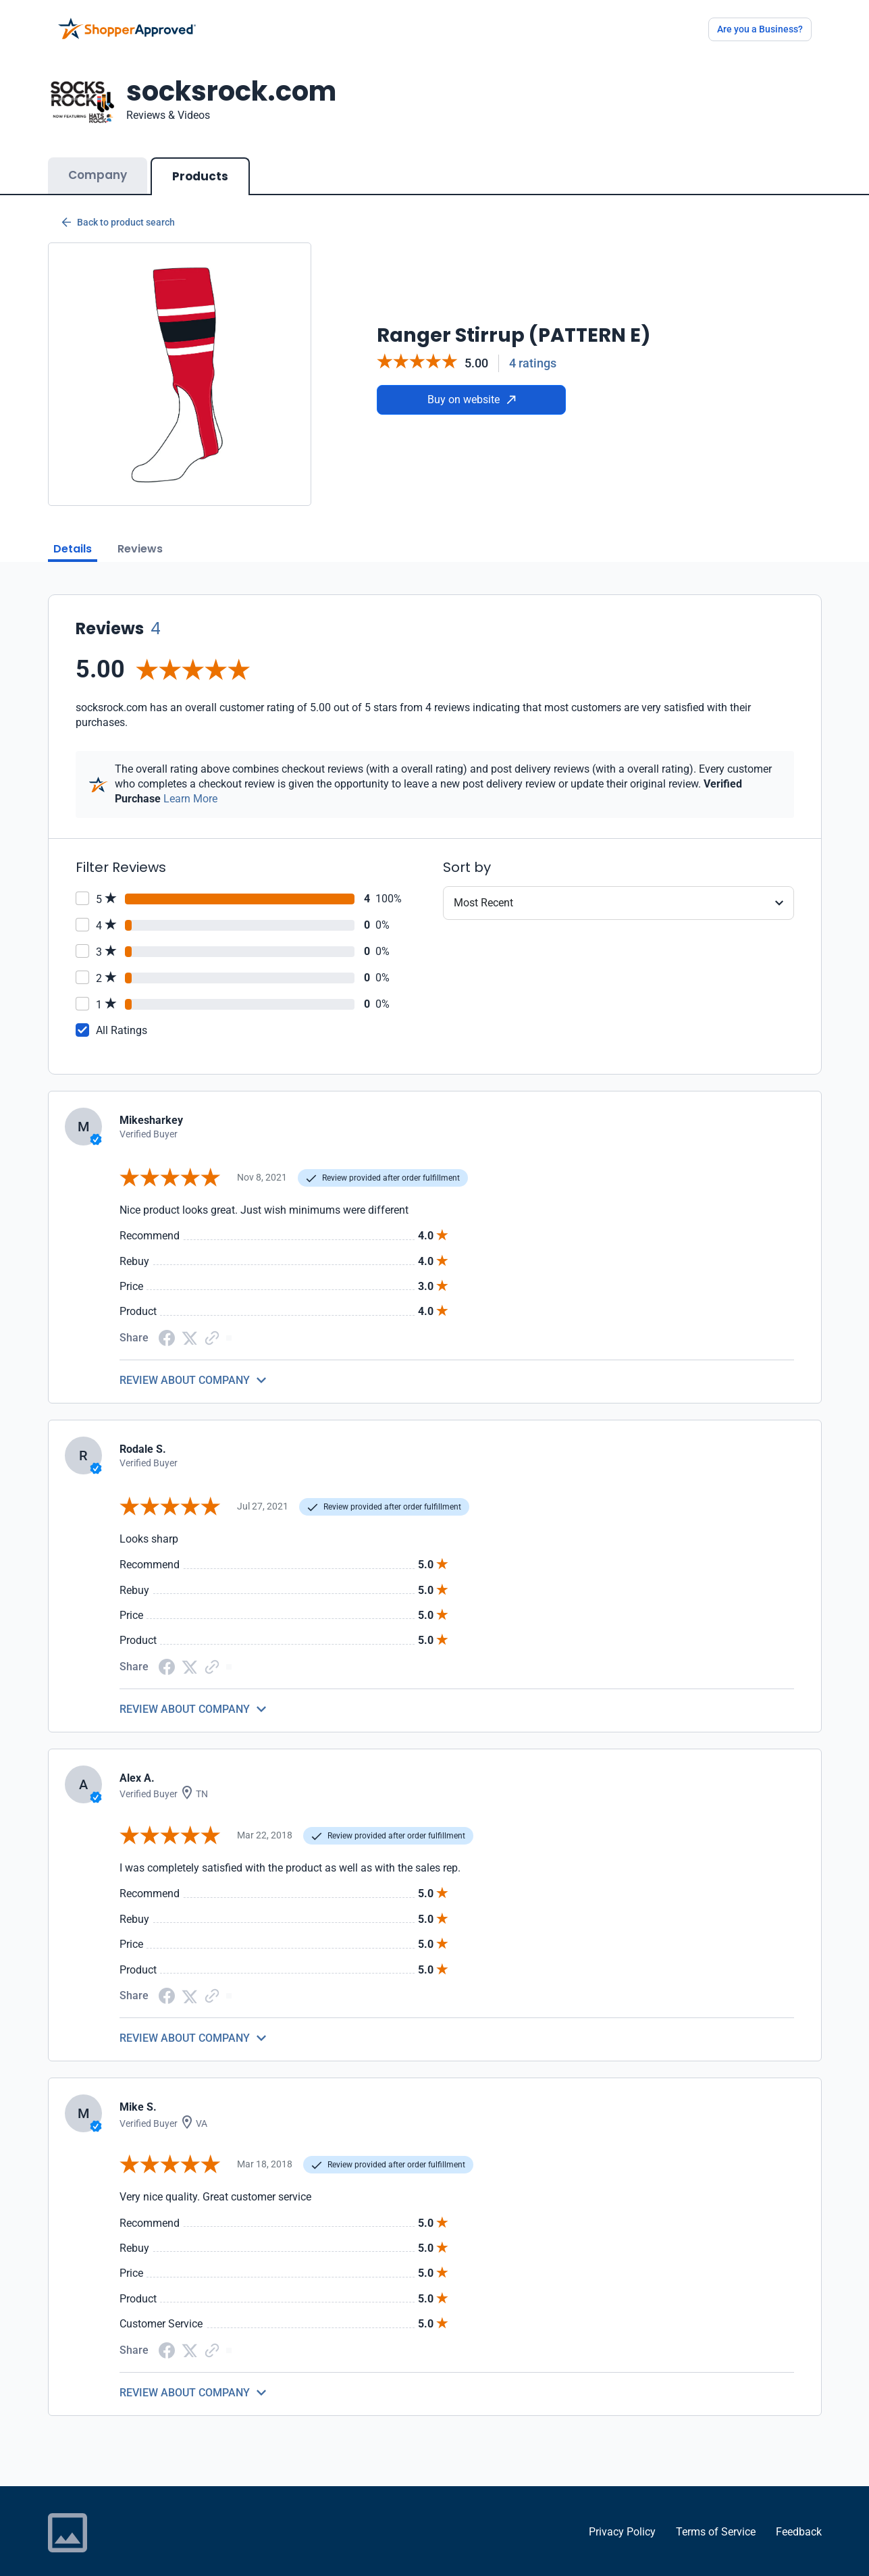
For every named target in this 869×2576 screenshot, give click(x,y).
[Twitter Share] (190, 1323)
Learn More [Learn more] (190, 785)
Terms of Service (716, 2518)
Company (97, 161)
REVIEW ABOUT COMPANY (185, 1366)
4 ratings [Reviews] (532, 349)
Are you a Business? (760, 29)
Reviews (140, 535)
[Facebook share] (167, 1323)
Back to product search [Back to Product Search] (118, 208)
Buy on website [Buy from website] (471, 386)
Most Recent (483, 889)
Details (72, 535)
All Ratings (121, 1016)
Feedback (799, 2518)
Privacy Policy (622, 2518)
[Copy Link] (212, 1323)
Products (200, 163)
